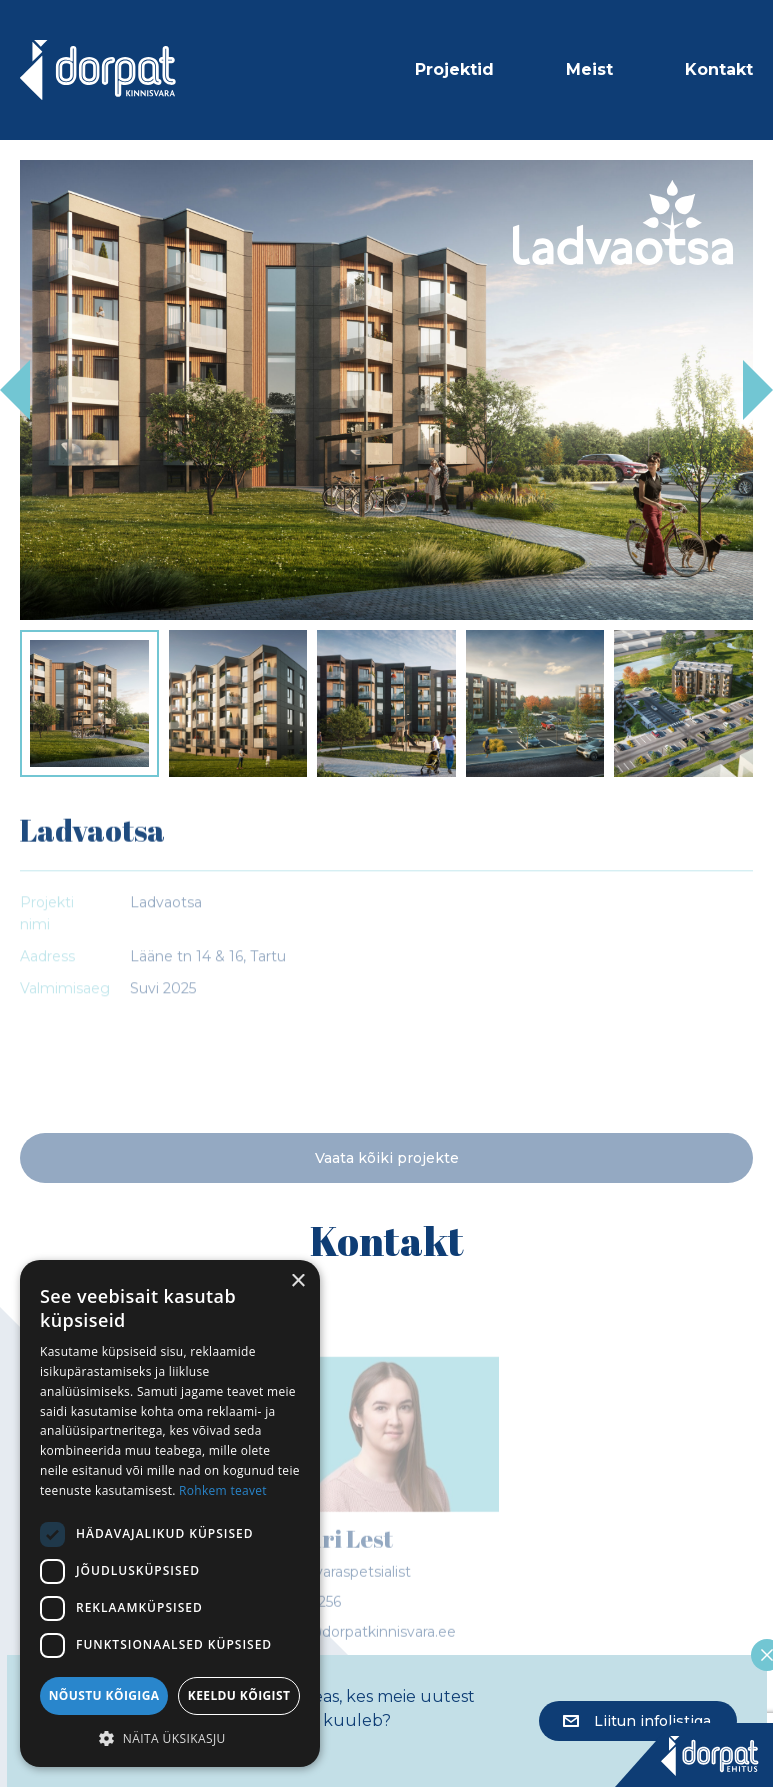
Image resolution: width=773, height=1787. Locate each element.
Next (758, 390)
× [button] (297, 1281)
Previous (15, 390)
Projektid (454, 69)
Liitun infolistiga (637, 1721)
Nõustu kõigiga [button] (104, 1695)
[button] (170, 1737)
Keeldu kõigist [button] (239, 1695)
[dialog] (170, 1513)
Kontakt (719, 69)
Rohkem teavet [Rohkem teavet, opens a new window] (223, 1490)
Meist (589, 69)
